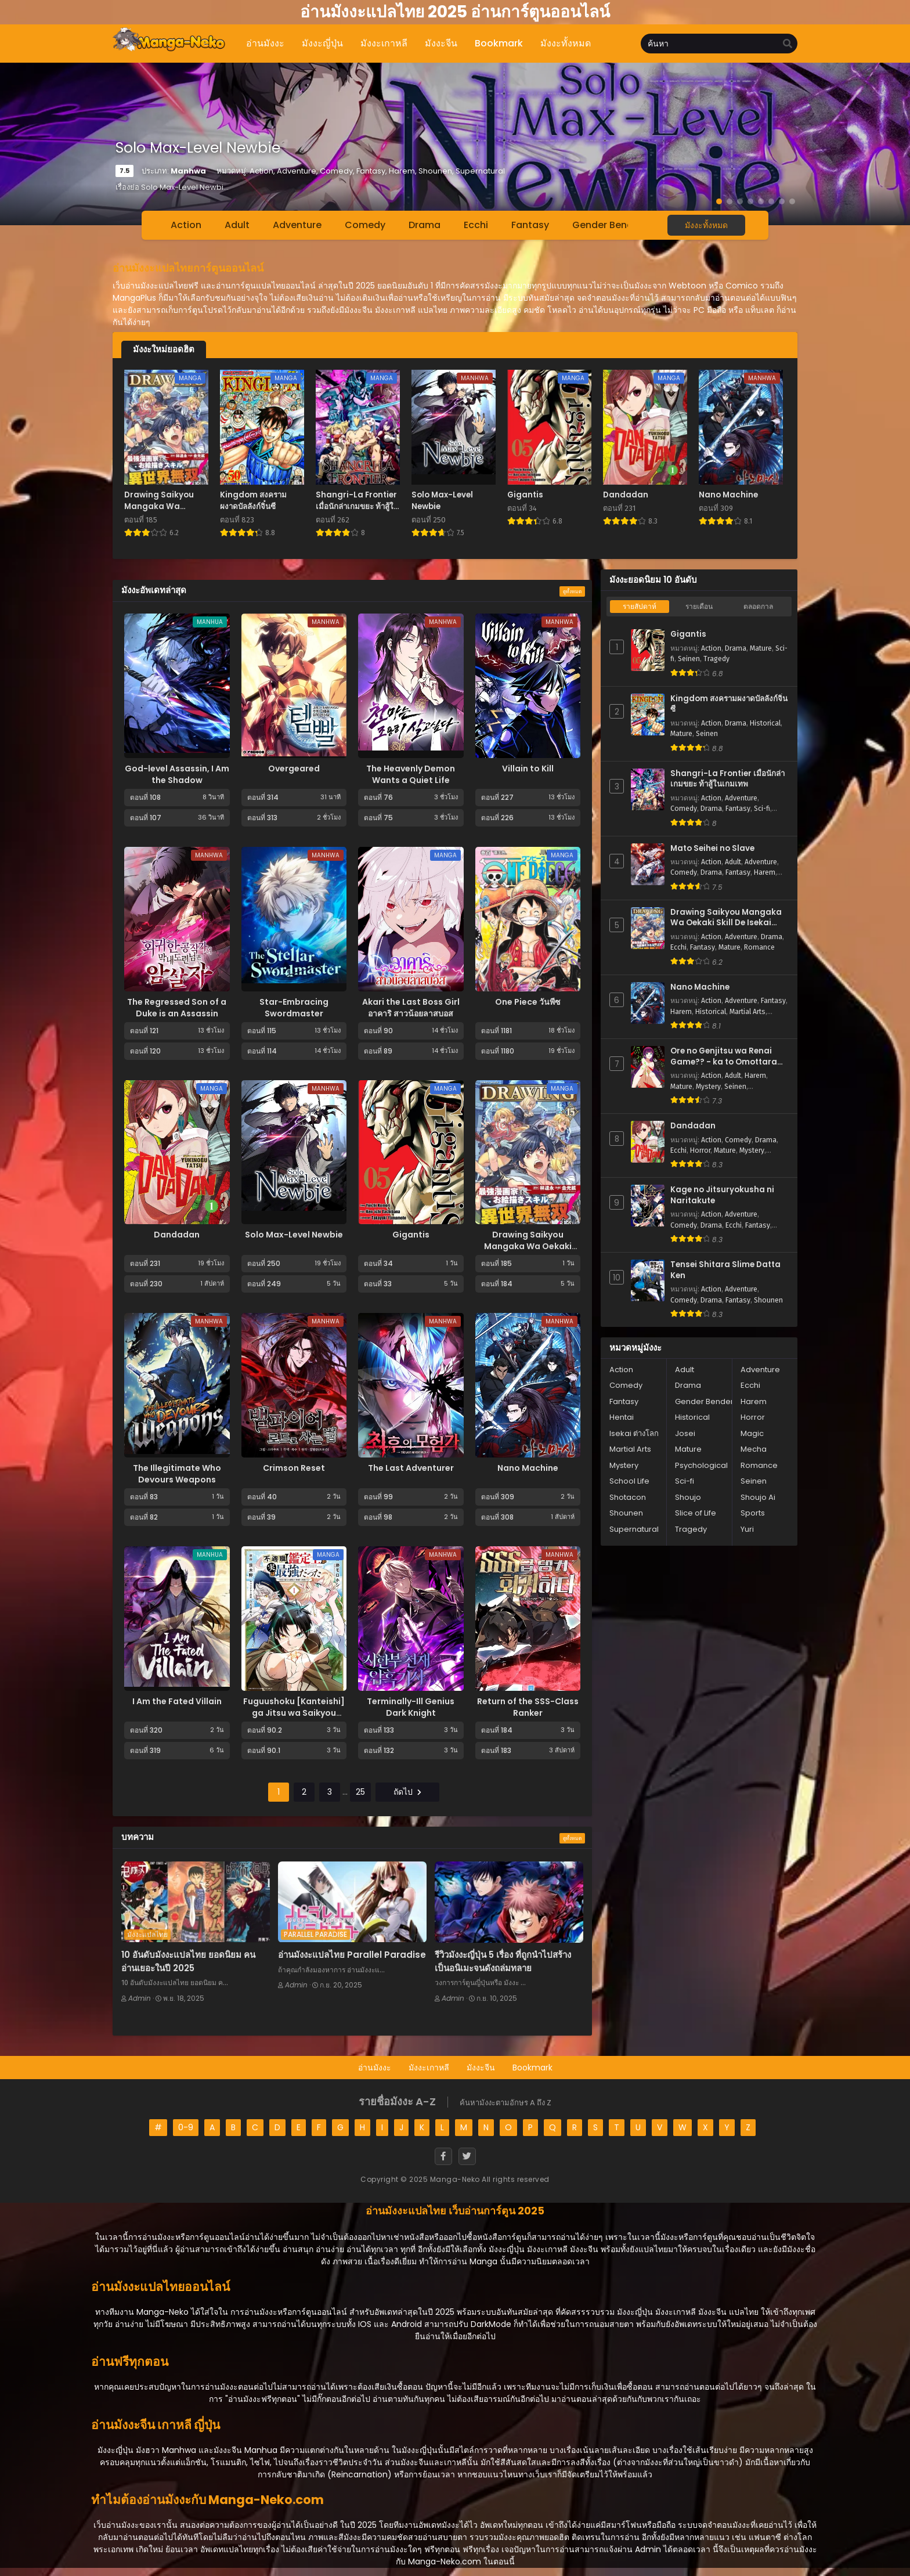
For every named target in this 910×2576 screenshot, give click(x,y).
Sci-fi (762, 808)
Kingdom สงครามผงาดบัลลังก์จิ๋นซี (729, 704)
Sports (753, 1512)
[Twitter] (467, 2156)
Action (186, 225)
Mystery (708, 1087)
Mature (761, 648)
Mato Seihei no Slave (712, 848)
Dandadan (177, 1234)
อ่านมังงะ (374, 2067)
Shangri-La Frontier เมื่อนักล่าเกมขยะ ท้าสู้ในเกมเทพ (727, 779)
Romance (759, 947)
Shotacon (627, 1497)
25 (360, 1792)
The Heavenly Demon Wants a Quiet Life (410, 774)
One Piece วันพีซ (528, 1002)
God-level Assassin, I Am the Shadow (177, 774)
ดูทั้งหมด (572, 591)
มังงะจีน (481, 2067)
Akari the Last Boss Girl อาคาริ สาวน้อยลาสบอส (411, 1007)
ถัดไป (407, 1792)
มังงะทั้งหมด (706, 225)
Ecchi (476, 225)
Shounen (768, 1300)
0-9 (185, 2127)
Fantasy (530, 225)
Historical (765, 723)
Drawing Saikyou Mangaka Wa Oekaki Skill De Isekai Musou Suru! (528, 1252)
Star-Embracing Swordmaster (293, 1007)
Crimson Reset (294, 1468)
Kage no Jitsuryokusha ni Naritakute (722, 1195)
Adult (237, 225)
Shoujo (688, 1497)
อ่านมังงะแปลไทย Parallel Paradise (352, 1955)
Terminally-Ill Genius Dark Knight (410, 1707)
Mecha (754, 1449)
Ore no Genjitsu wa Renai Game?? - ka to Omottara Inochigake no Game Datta (726, 1056)
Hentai (621, 1417)
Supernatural (634, 1529)
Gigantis (410, 1234)
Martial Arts (747, 1012)
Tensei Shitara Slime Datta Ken (725, 1270)
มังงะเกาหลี (429, 2067)
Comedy (365, 225)
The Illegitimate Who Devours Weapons (177, 1473)
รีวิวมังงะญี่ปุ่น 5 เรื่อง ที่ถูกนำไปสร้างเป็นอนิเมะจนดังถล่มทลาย (503, 1961)
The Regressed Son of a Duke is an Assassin (176, 1007)
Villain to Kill (528, 768)
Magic (752, 1433)
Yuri (747, 1529)
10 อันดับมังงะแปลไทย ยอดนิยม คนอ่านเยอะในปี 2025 (188, 1961)
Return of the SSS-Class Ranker (528, 1707)
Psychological (701, 1465)
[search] (787, 44)
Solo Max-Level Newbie (294, 1234)
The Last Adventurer (411, 1468)
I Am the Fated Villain (177, 1701)
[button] (719, 201)
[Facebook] (443, 2156)
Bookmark (532, 2067)
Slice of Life (695, 1512)
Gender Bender (607, 225)
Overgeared (294, 768)
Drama (424, 225)
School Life (629, 1481)
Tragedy (716, 659)
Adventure (297, 225)
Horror (700, 1150)
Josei (685, 1433)
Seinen (689, 659)
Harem (764, 872)
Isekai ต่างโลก (634, 1433)
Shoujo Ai (758, 1497)
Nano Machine (527, 1468)
